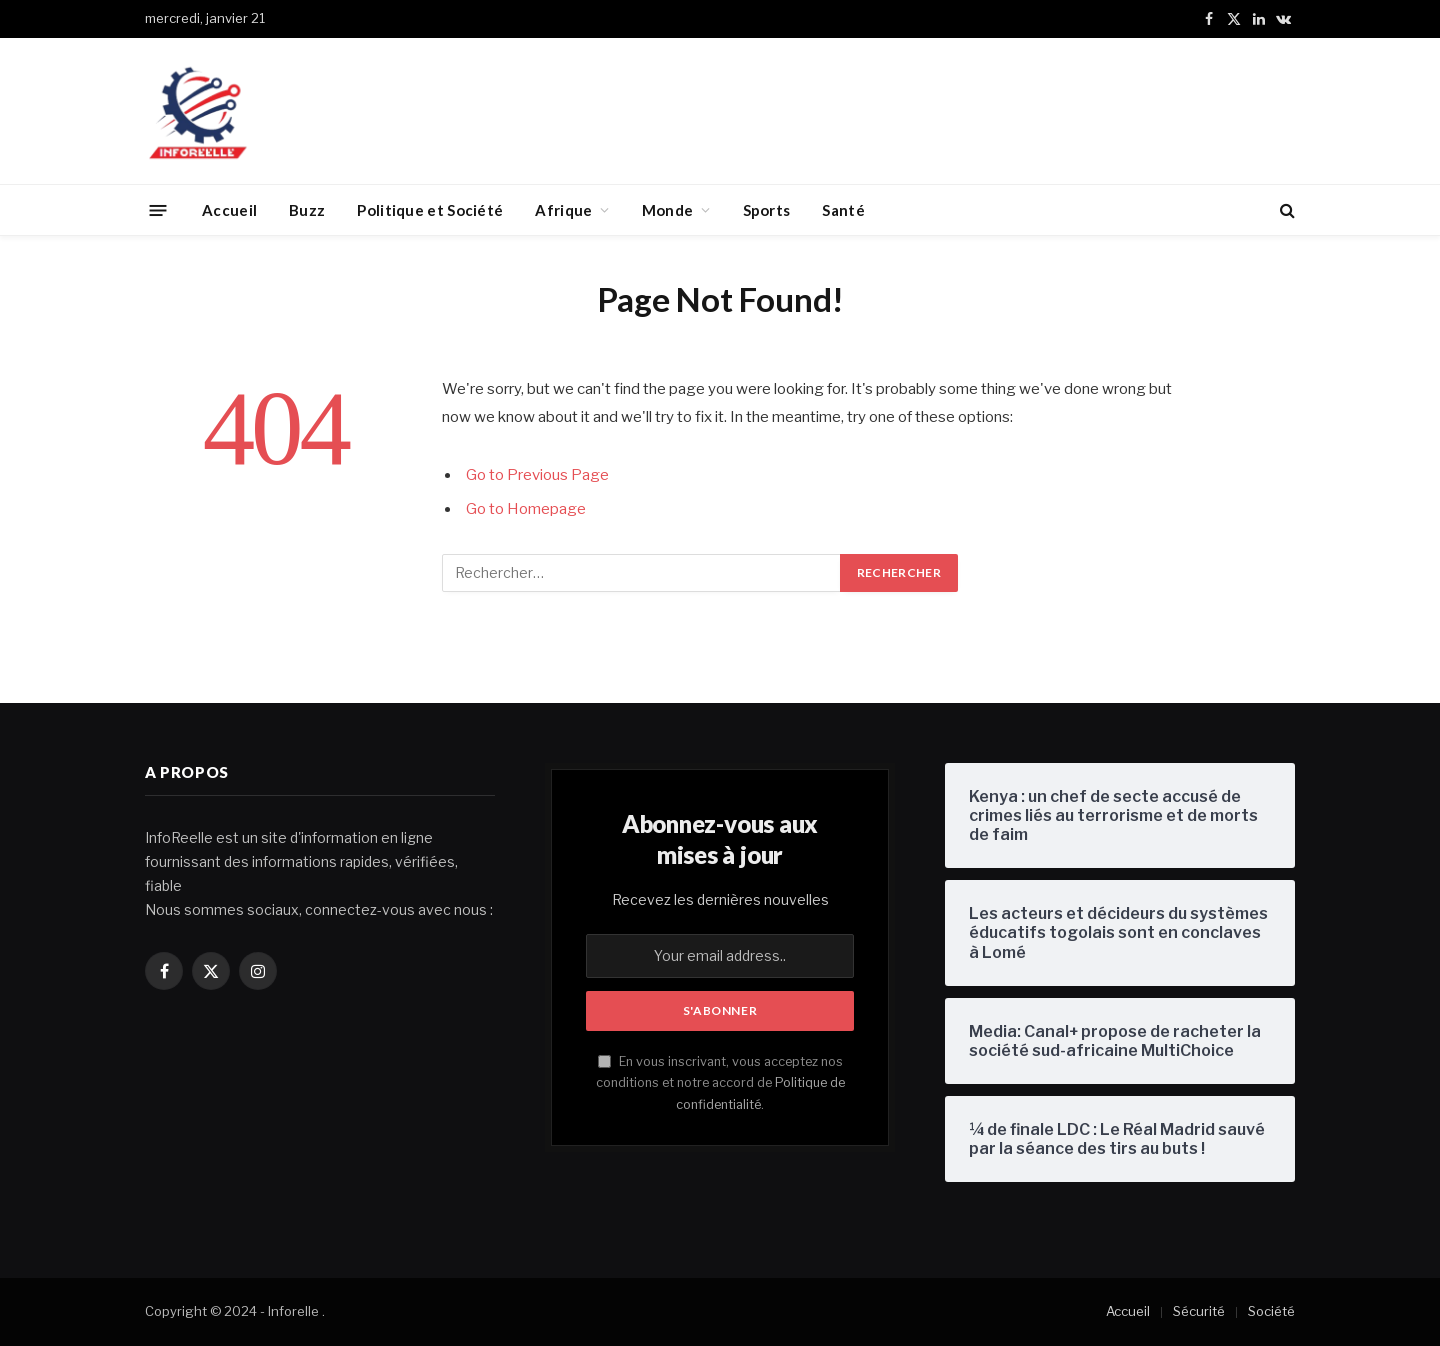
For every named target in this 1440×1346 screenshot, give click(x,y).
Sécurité (1199, 1311)
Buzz (307, 210)
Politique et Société (430, 210)
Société (1271, 1311)
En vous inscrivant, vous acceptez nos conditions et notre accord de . (720, 1083)
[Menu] (158, 209)
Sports (767, 210)
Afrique (563, 210)
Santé (843, 210)
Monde (668, 210)
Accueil (229, 210)
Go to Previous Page (537, 475)
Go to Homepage (526, 509)
